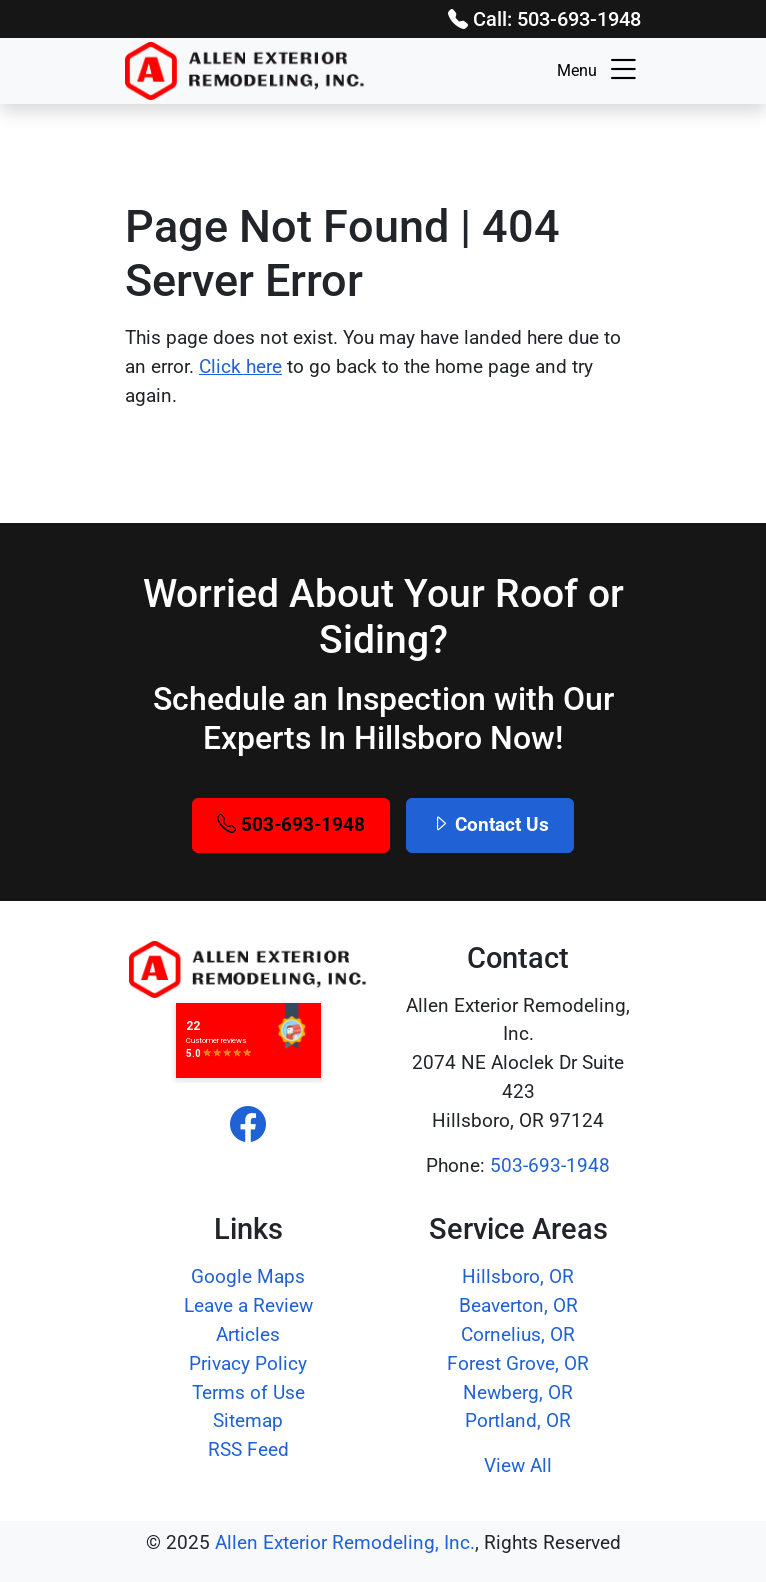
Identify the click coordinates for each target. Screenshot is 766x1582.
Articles (248, 1334)
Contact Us (490, 824)
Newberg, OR (518, 1392)
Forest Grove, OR (518, 1363)
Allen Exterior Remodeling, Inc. (345, 1542)
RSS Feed (248, 1449)
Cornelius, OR (518, 1334)
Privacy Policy (248, 1363)
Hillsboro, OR (518, 1276)
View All (518, 1465)
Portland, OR (518, 1420)
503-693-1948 (291, 824)
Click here (240, 366)
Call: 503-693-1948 (544, 19)
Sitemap (248, 1420)
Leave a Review (248, 1305)
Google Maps (248, 1276)
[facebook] (248, 1126)
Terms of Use (248, 1392)
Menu (599, 71)
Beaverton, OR (518, 1305)
